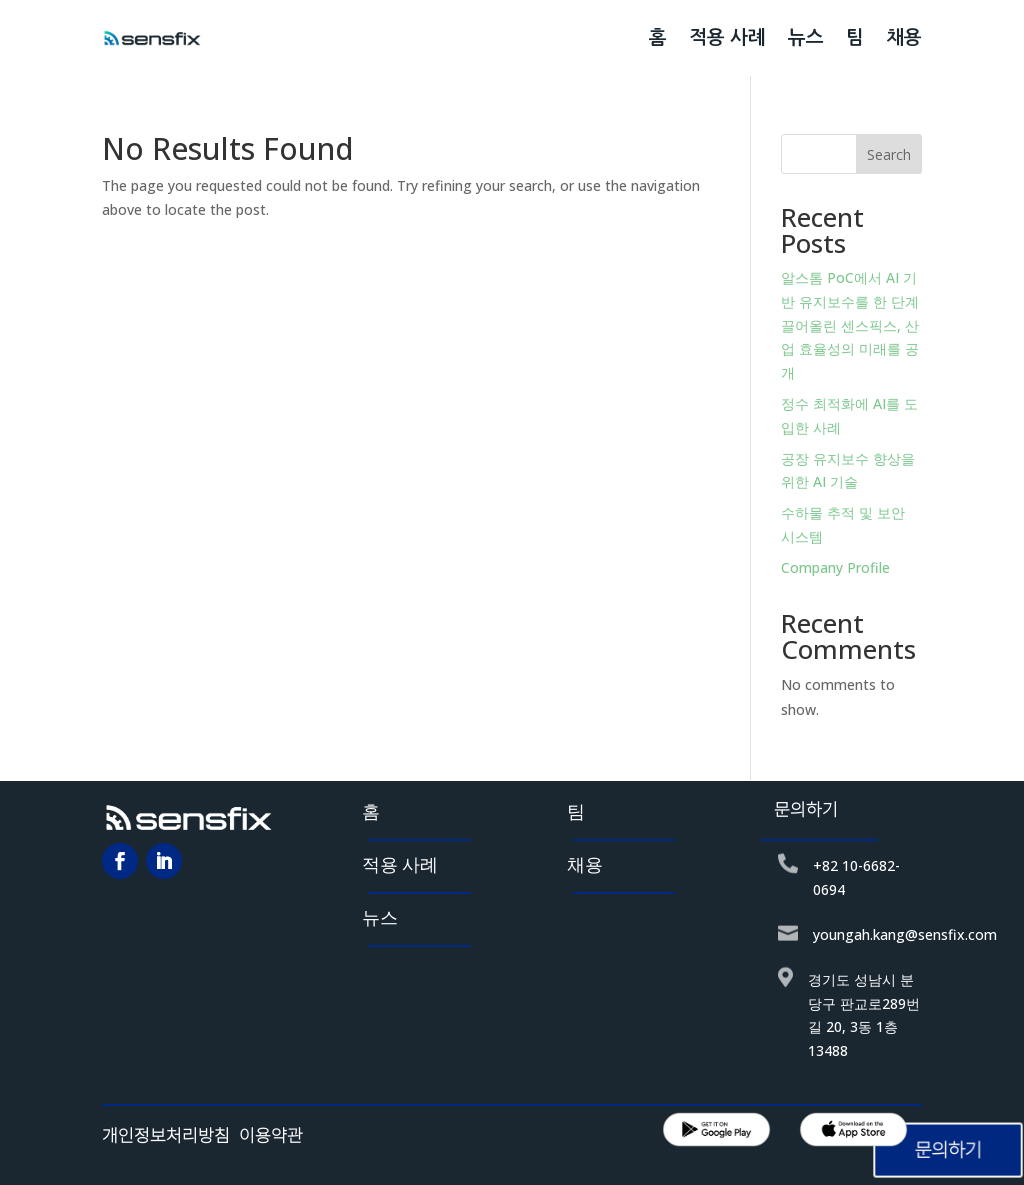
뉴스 (806, 37)
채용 (904, 37)
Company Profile (835, 567)
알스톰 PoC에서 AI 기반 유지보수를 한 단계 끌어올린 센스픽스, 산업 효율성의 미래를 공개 (850, 325)
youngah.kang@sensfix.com (905, 934)
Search (889, 154)
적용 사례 (727, 37)
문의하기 (948, 1150)
